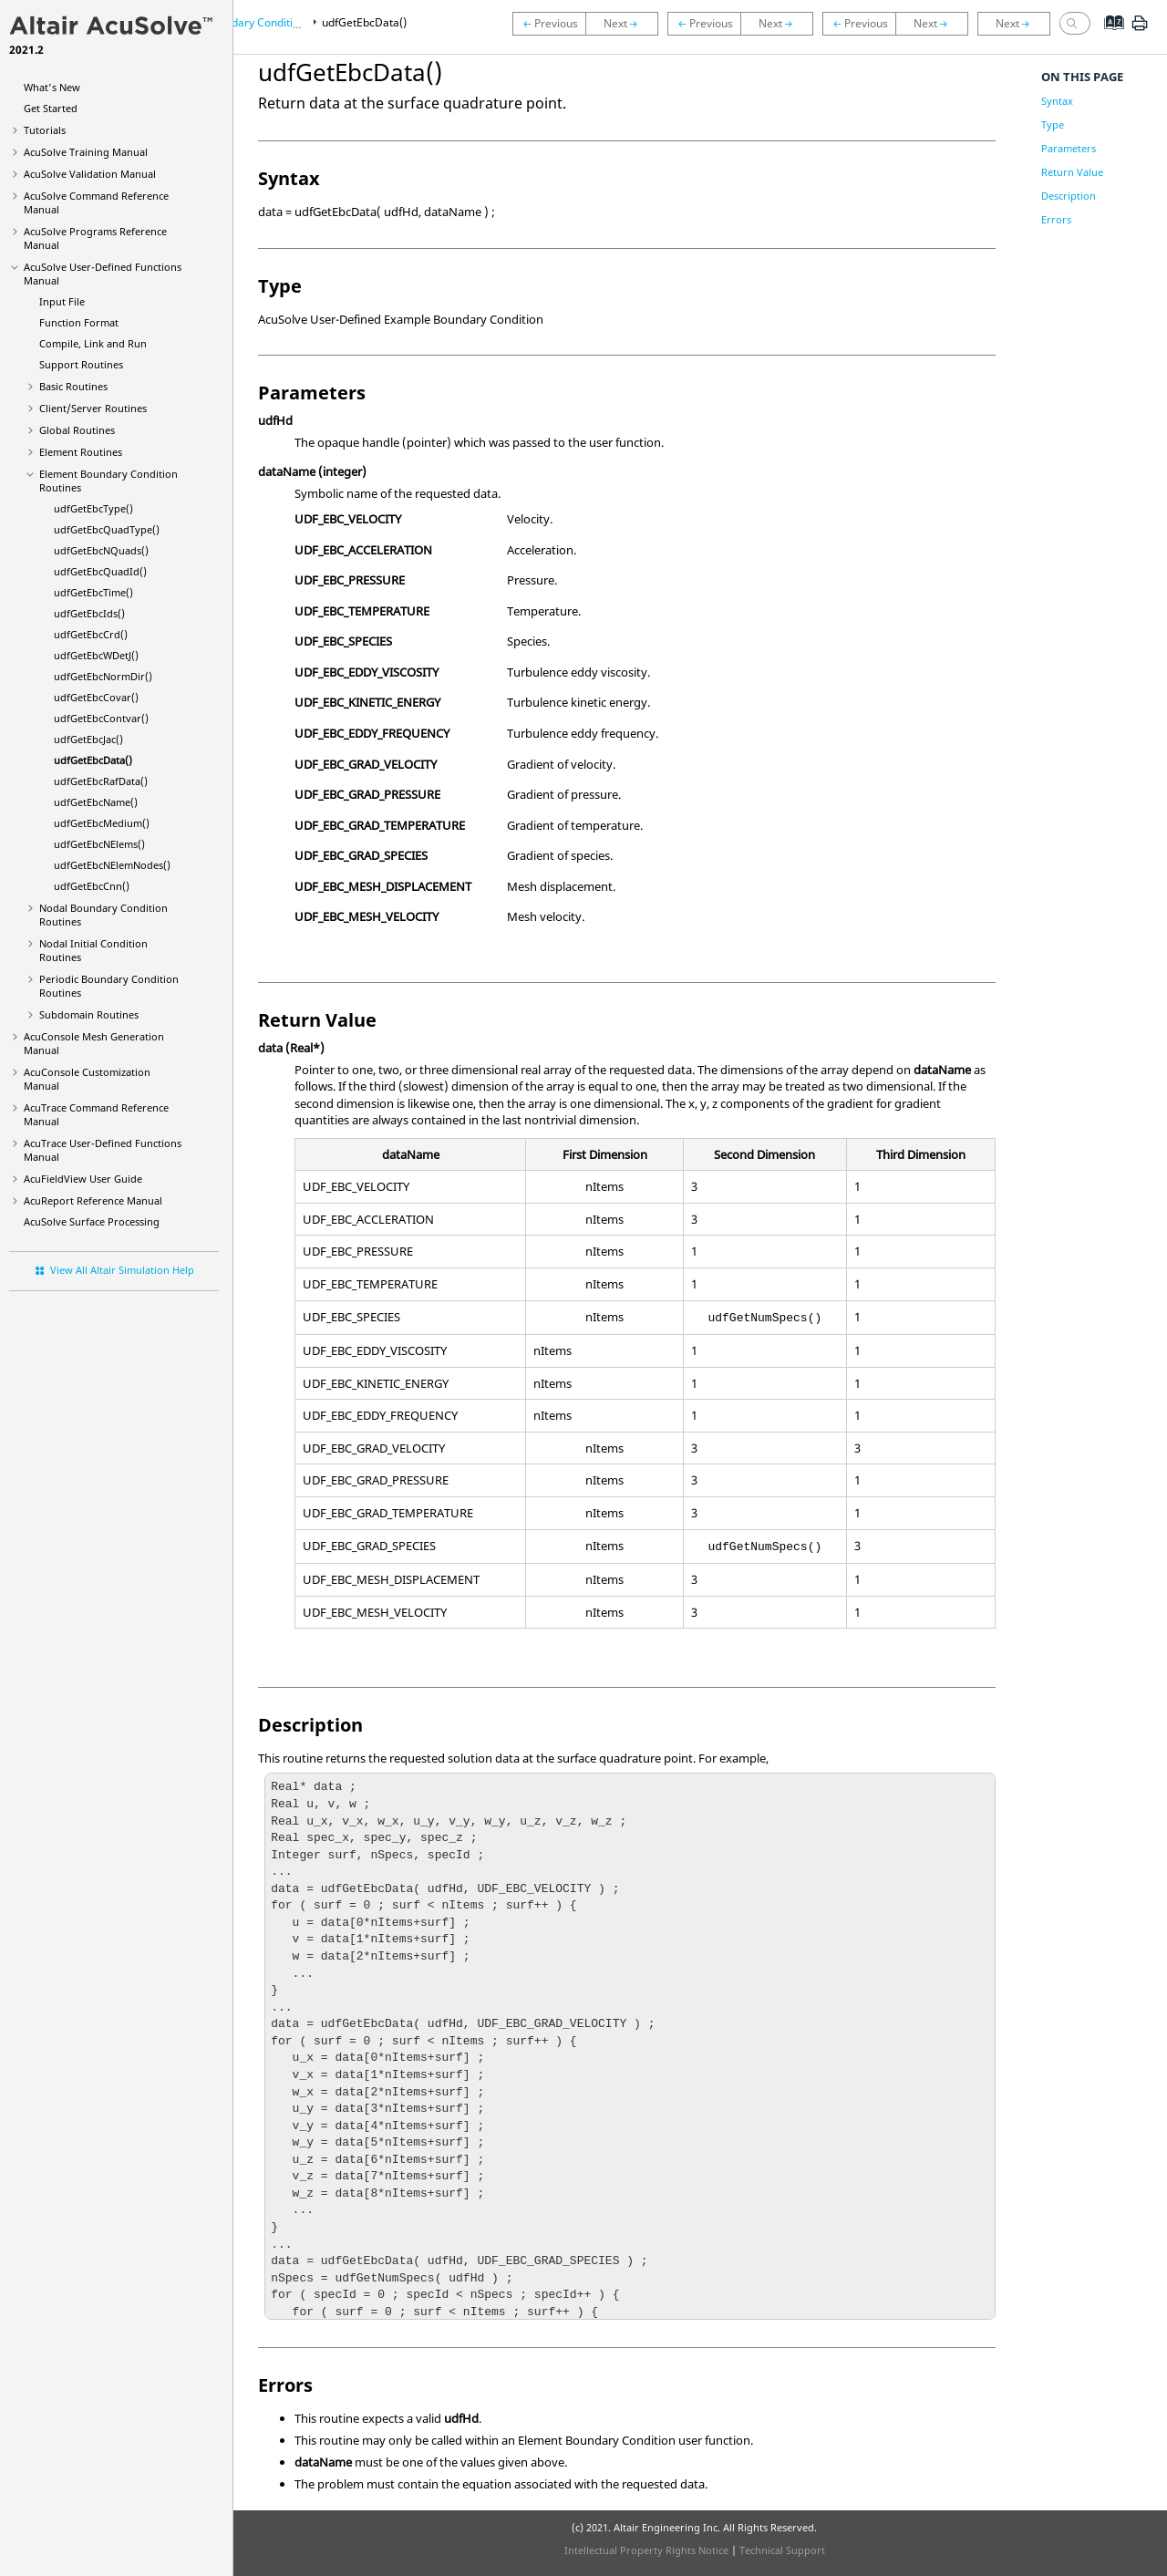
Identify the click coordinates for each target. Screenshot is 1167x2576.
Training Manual (86, 152)
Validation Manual (90, 174)
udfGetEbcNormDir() (103, 676)
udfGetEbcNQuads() (101, 550)
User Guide (83, 1178)
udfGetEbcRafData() (101, 781)
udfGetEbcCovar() (96, 697)
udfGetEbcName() (96, 802)
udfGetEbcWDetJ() (96, 655)
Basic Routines (73, 386)
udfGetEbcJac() (88, 739)
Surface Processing (92, 1221)
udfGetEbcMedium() (102, 823)
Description (1068, 195)
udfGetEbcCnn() (91, 886)
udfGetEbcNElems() (99, 844)
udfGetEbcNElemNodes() (112, 865)
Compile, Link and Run (93, 343)
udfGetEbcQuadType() (107, 529)
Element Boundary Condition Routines (256, 22)
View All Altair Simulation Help (122, 1270)
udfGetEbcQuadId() (100, 571)
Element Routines (80, 452)
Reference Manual (93, 1200)
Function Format (79, 322)
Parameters (1068, 148)
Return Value (1072, 172)
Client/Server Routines (93, 408)
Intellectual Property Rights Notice (646, 2550)
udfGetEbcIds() (89, 613)
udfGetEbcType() (93, 508)
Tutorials (45, 130)
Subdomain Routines (89, 1014)
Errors (1056, 219)
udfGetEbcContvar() (101, 718)
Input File (62, 301)
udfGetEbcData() (93, 760)
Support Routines (81, 364)
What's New (52, 87)
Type (1052, 124)
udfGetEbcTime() (93, 592)
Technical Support (782, 2550)
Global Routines (77, 430)
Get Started (50, 108)
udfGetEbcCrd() (91, 634)
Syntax (1057, 101)
